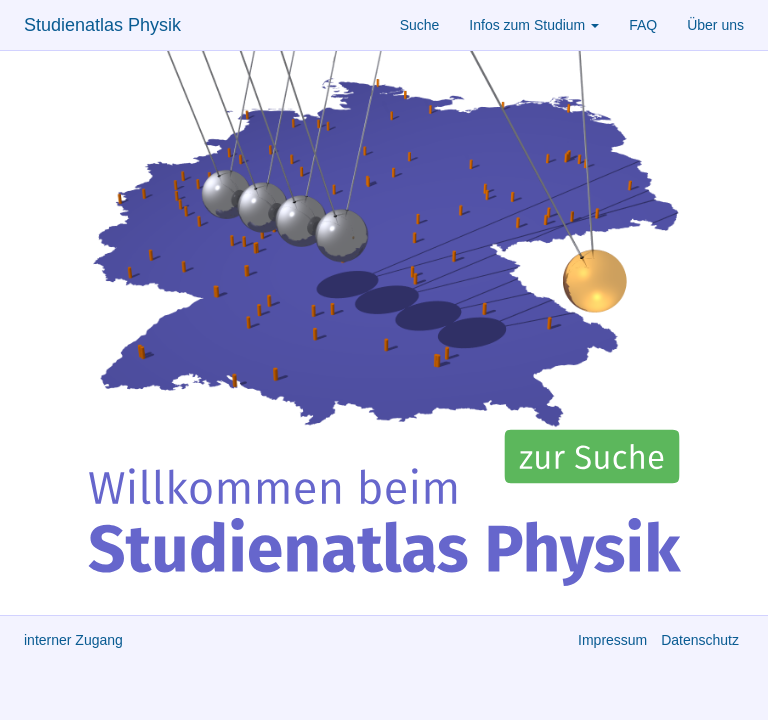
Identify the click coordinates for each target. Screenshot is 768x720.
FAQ (643, 25)
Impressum (612, 640)
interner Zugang (73, 640)
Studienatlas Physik (102, 25)
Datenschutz (700, 640)
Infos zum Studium (534, 25)
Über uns (715, 25)
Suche (420, 25)
